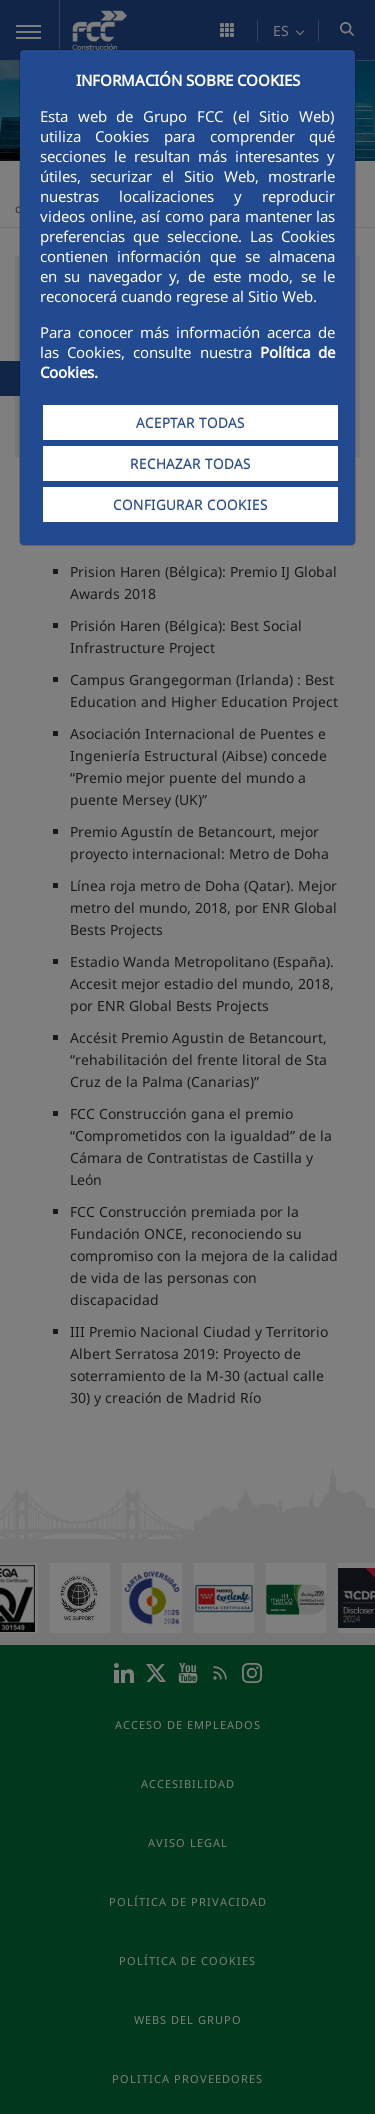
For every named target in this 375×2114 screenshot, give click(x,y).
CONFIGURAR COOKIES (190, 504)
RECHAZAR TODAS (190, 463)
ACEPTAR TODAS (190, 422)
